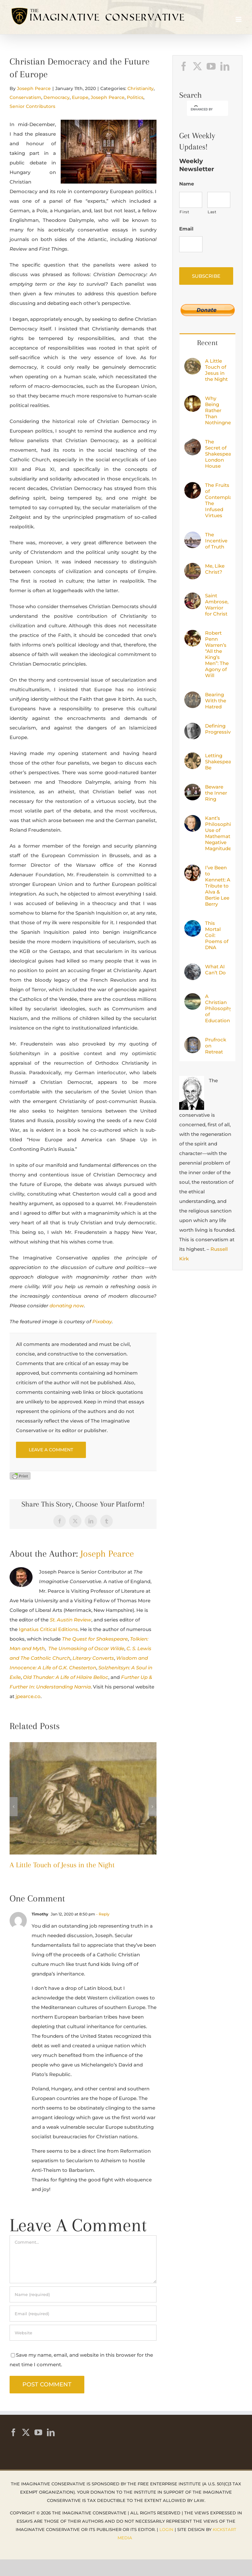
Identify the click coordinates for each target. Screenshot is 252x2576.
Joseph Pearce (34, 88)
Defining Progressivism (218, 729)
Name (186, 184)
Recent (207, 342)
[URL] (83, 2333)
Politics (135, 97)
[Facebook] (183, 66)
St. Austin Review (70, 1620)
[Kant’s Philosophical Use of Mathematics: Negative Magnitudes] (192, 820)
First (184, 211)
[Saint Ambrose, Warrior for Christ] (192, 597)
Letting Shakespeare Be (218, 761)
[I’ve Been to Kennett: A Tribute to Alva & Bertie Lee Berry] (192, 869)
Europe (80, 97)
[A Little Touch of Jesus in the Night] (83, 1745)
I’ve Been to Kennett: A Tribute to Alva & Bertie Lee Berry (217, 886)
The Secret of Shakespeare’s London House (218, 454)
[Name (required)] (83, 2294)
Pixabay (102, 1321)
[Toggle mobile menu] (239, 19)
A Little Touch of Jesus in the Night (62, 1865)
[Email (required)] (83, 2314)
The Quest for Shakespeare (95, 1639)
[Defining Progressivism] (192, 727)
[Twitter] (197, 66)
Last (212, 211)
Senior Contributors (32, 106)
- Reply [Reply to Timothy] (102, 1914)
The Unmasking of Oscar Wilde (86, 1648)
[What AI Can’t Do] (192, 968)
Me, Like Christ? (215, 569)
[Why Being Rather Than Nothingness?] (192, 400)
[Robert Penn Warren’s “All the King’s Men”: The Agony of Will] (192, 634)
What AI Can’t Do (215, 969)
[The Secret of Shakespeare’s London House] (192, 443)
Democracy (56, 97)
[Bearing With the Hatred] (192, 696)
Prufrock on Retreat (215, 1046)
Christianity (140, 88)
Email (186, 229)
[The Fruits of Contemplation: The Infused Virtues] (192, 487)
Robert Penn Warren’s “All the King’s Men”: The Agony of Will (217, 654)
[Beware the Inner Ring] (192, 788)
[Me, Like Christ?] (192, 567)
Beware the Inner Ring (216, 793)
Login (166, 2529)
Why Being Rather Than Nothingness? (218, 410)
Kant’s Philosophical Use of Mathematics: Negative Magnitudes (218, 833)
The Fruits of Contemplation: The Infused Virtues (218, 500)
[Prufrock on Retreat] (192, 1041)
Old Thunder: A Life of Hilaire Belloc (65, 1677)
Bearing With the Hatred (215, 700)
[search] (202, 109)
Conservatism (25, 97)
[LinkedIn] (224, 66)
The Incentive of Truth (216, 541)
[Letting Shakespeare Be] (192, 757)
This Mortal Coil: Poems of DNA (216, 935)
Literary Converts (93, 1658)
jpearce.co (28, 1696)
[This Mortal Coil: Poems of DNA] (192, 925)
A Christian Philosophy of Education (218, 1008)
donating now (67, 1306)
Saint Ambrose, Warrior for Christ (216, 605)
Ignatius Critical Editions (48, 1629)
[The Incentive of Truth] (192, 536)
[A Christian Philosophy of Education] (192, 998)
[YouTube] (211, 66)
